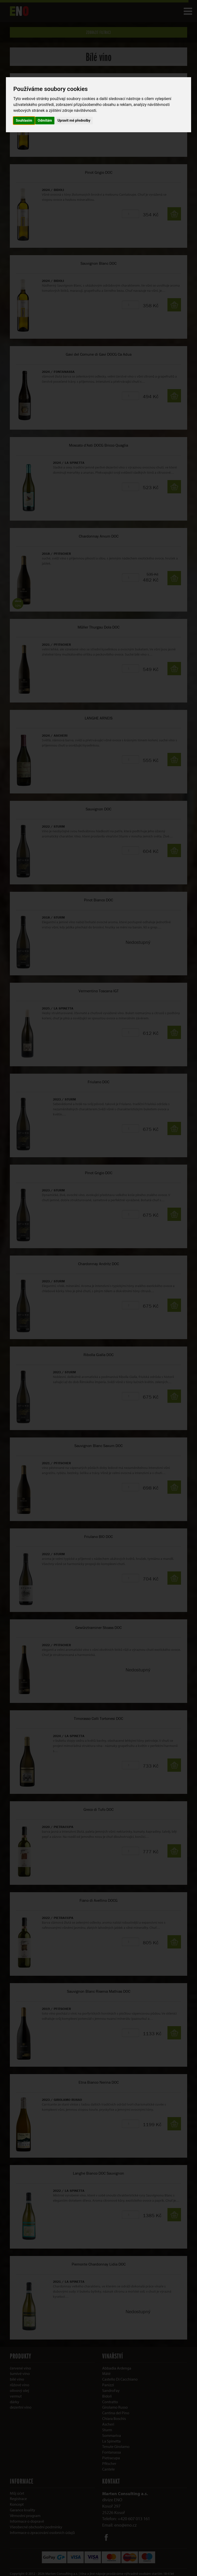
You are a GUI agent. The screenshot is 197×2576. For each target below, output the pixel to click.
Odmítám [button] (45, 120)
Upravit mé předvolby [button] (73, 120)
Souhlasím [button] (24, 120)
